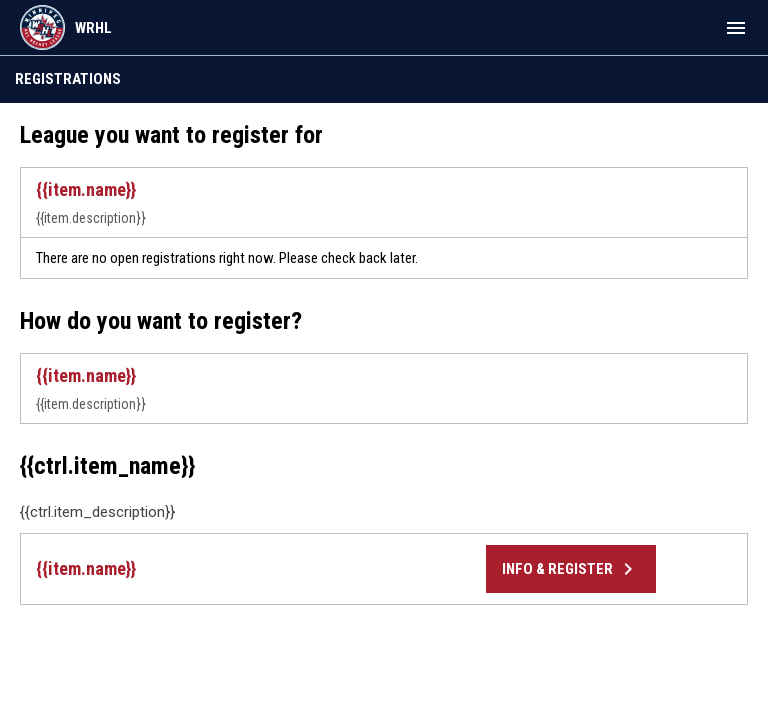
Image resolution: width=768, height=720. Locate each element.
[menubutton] (736, 28)
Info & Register (571, 569)
